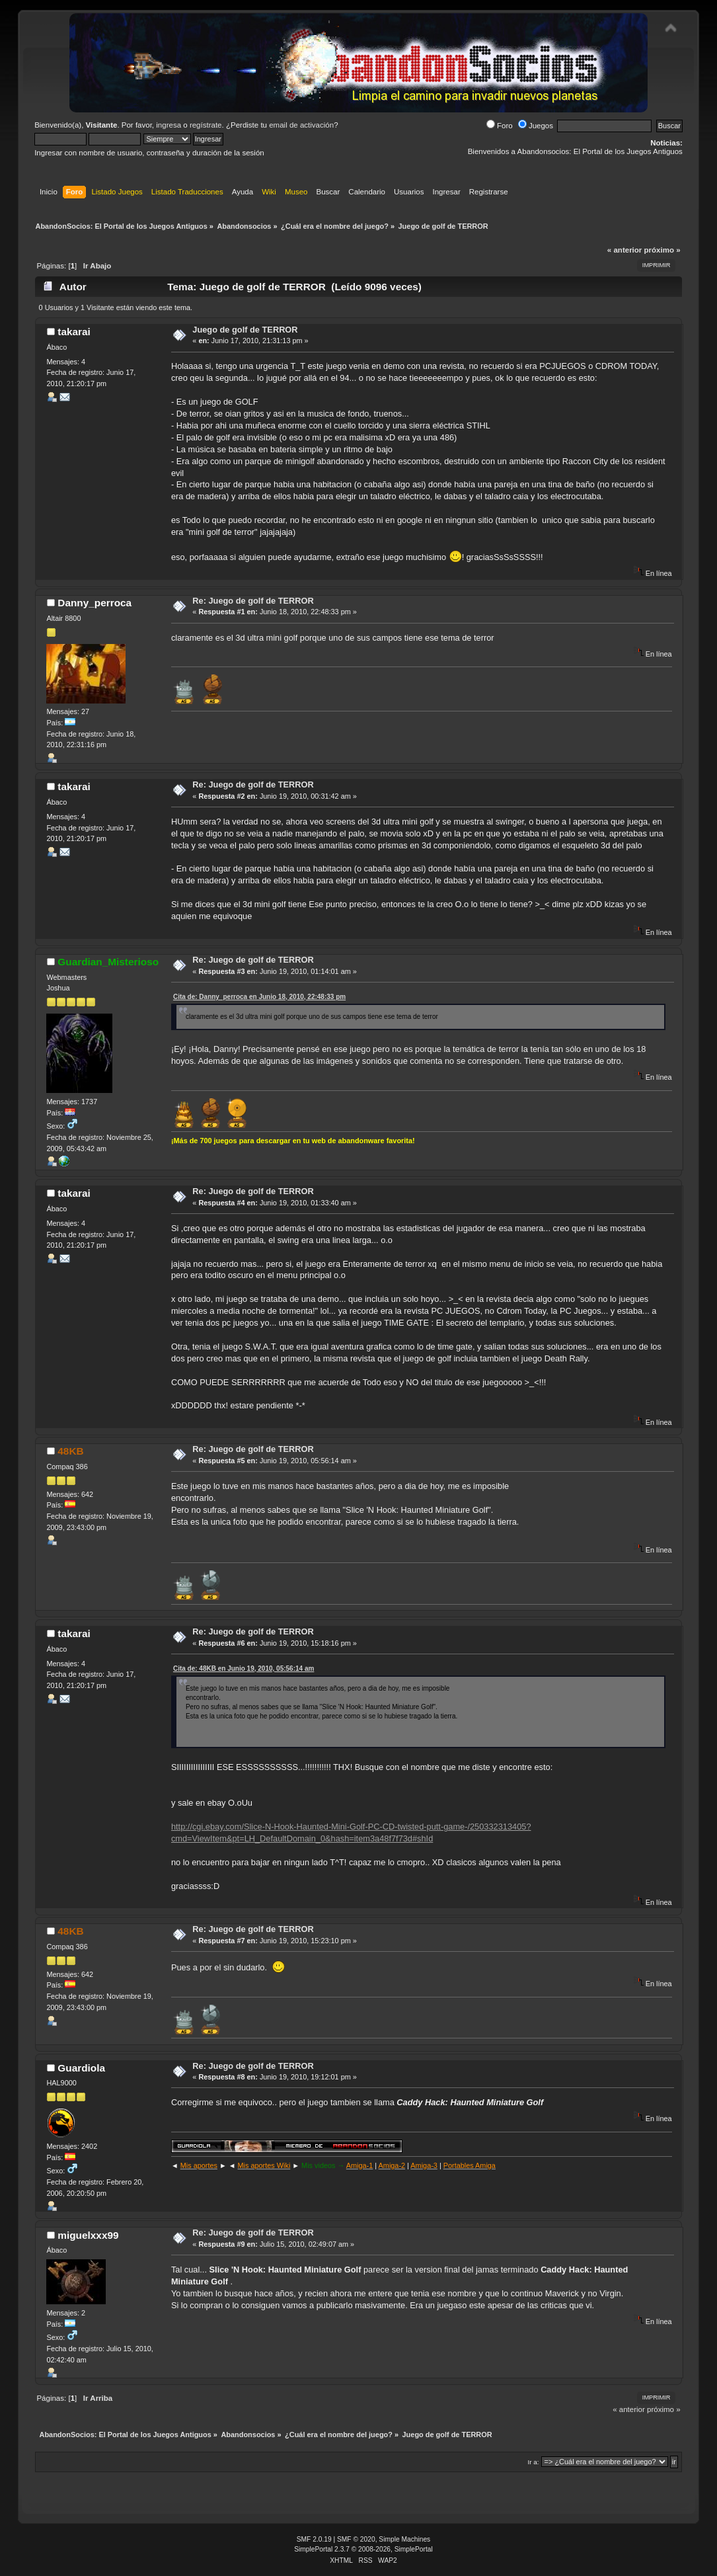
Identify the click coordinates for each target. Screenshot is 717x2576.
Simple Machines (404, 2539)
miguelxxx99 (87, 2235)
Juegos (535, 126)
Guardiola (81, 2067)
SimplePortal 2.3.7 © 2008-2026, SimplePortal (363, 2549)
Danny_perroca (94, 602)
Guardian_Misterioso (108, 961)
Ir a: (533, 2462)
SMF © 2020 (356, 2539)
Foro (499, 126)
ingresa (168, 125)
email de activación (301, 125)
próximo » (662, 250)
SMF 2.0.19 (314, 2539)
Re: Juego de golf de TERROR (252, 601)
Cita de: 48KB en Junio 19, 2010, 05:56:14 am (243, 1668)
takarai (74, 331)
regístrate (206, 125)
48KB (70, 1451)
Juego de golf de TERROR (244, 330)
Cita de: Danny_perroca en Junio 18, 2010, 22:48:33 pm (259, 996)
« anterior (624, 250)
